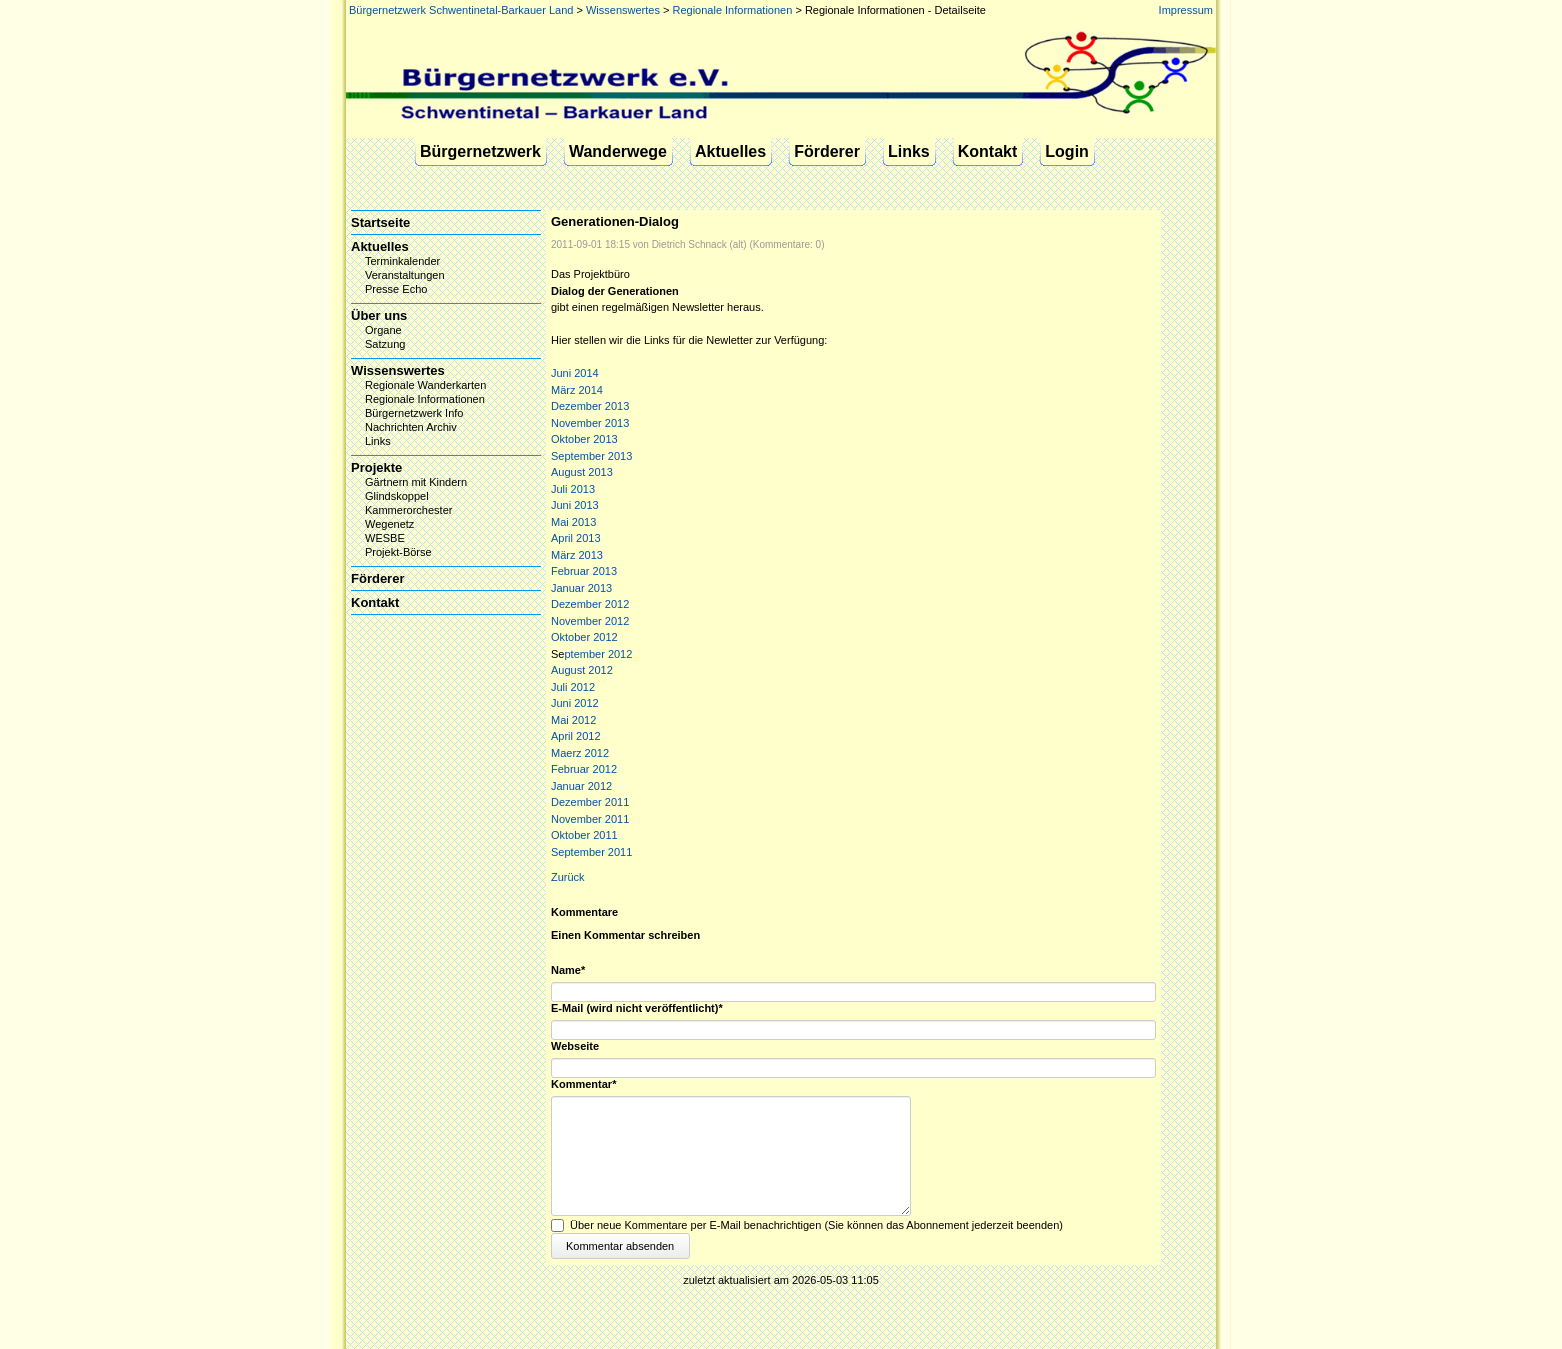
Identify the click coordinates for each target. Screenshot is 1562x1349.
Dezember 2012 (590, 604)
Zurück (568, 877)
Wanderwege (618, 151)
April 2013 (576, 538)
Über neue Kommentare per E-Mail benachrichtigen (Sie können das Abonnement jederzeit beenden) (816, 1225)
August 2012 (582, 670)
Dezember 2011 (590, 802)
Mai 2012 (573, 720)
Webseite (575, 1046)
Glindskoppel (397, 496)
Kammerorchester (408, 510)
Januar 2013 (581, 588)
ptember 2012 (598, 654)
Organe (383, 330)
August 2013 (582, 472)
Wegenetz (389, 524)
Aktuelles (730, 151)
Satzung (385, 344)
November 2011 (590, 819)
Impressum (1186, 10)
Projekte (376, 467)
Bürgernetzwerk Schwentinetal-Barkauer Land (461, 10)
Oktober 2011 (584, 835)
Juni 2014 (575, 373)
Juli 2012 (573, 687)
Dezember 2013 (590, 406)
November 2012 (590, 621)
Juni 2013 (575, 505)
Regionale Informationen (732, 10)
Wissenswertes (623, 10)
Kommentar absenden (620, 1246)
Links (909, 151)
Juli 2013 (573, 489)
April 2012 (576, 736)
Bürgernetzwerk (480, 151)
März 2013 (577, 555)
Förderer (827, 151)
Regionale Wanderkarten (425, 385)
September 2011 (591, 852)
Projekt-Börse (398, 552)
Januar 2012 (581, 786)
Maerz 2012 (580, 753)
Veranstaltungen (405, 275)
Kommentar (583, 1084)
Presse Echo (396, 289)
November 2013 (590, 423)
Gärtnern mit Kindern (416, 482)
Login (1067, 151)
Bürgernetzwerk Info (414, 413)
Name (577, 970)
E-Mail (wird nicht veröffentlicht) (637, 1008)
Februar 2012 (584, 769)
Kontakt (988, 151)
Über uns (379, 315)
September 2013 (591, 456)
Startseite (380, 222)
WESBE (385, 538)
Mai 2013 (573, 522)
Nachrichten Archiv (411, 427)
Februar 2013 (584, 571)
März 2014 (577, 390)
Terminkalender (402, 261)
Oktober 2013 (584, 439)
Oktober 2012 (584, 637)
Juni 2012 (575, 703)
